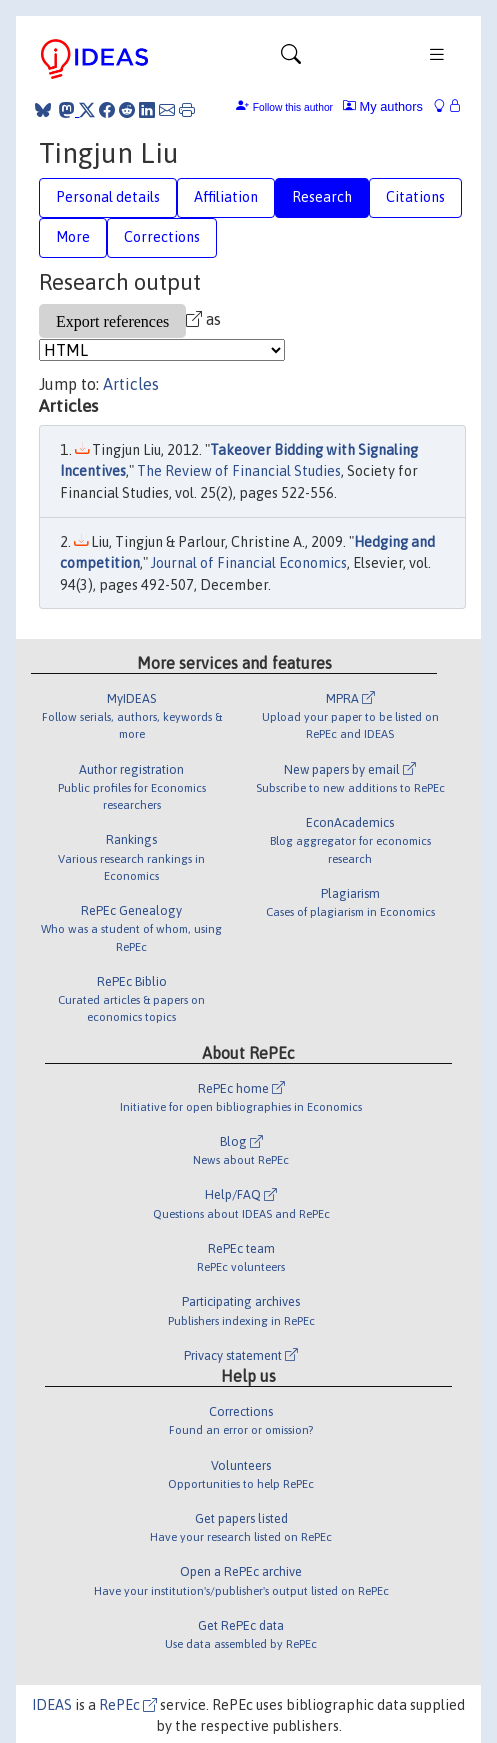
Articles (131, 384)
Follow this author (293, 107)
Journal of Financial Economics (249, 563)
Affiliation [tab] (226, 197)
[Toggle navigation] (291, 59)
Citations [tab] (415, 197)
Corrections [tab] (162, 237)
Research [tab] (322, 197)
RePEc (128, 1705)
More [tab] (73, 237)
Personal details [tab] (108, 197)
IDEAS (52, 1705)
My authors (383, 106)
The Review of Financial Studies (239, 471)
